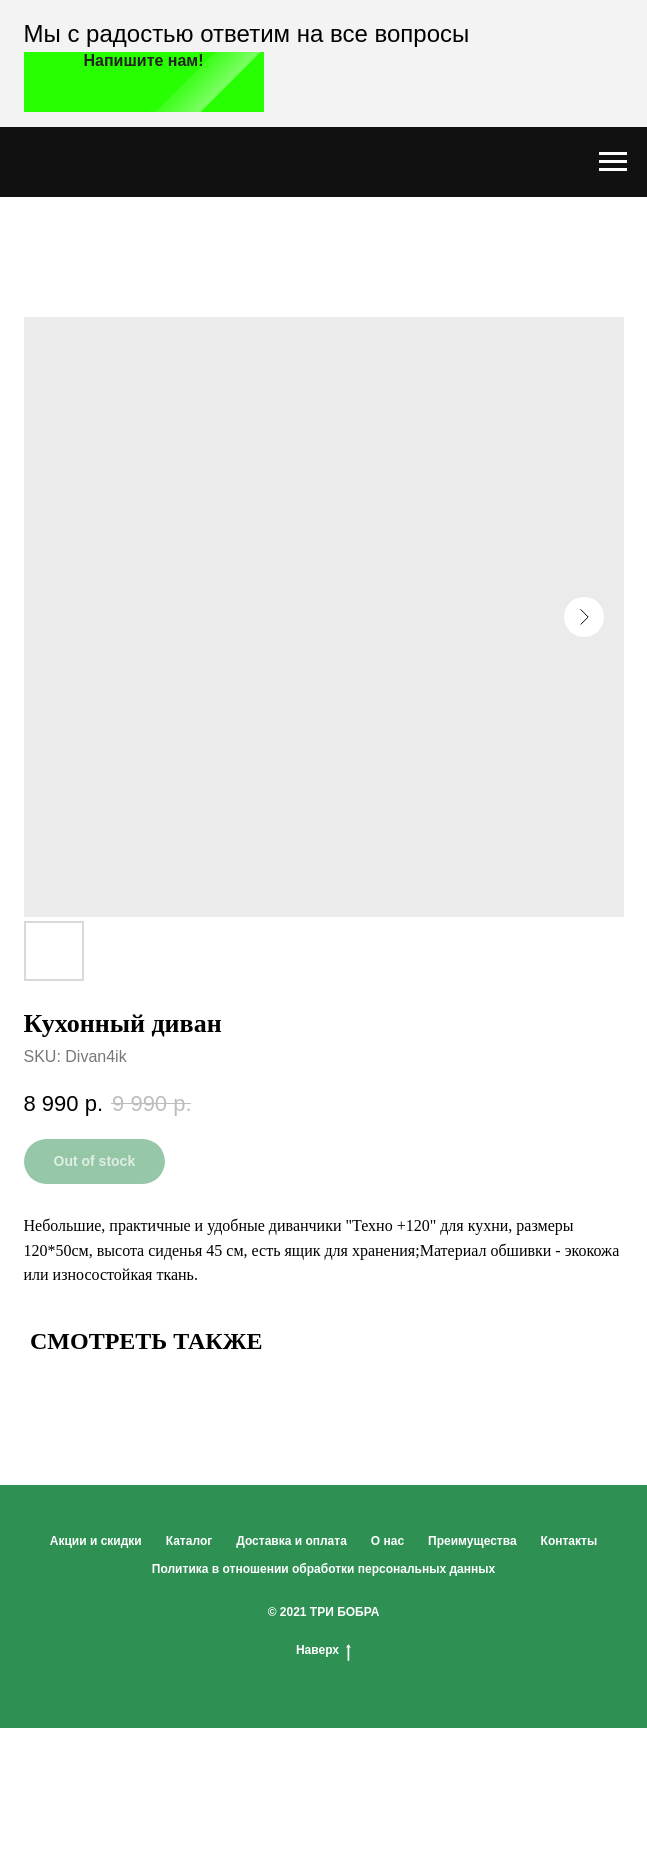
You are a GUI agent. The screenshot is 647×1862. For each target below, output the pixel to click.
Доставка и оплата (291, 1541)
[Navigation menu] (613, 162)
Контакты (569, 1541)
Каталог (189, 1541)
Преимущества (472, 1541)
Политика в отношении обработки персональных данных (323, 1569)
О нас (387, 1541)
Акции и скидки (96, 1541)
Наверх (323, 1650)
